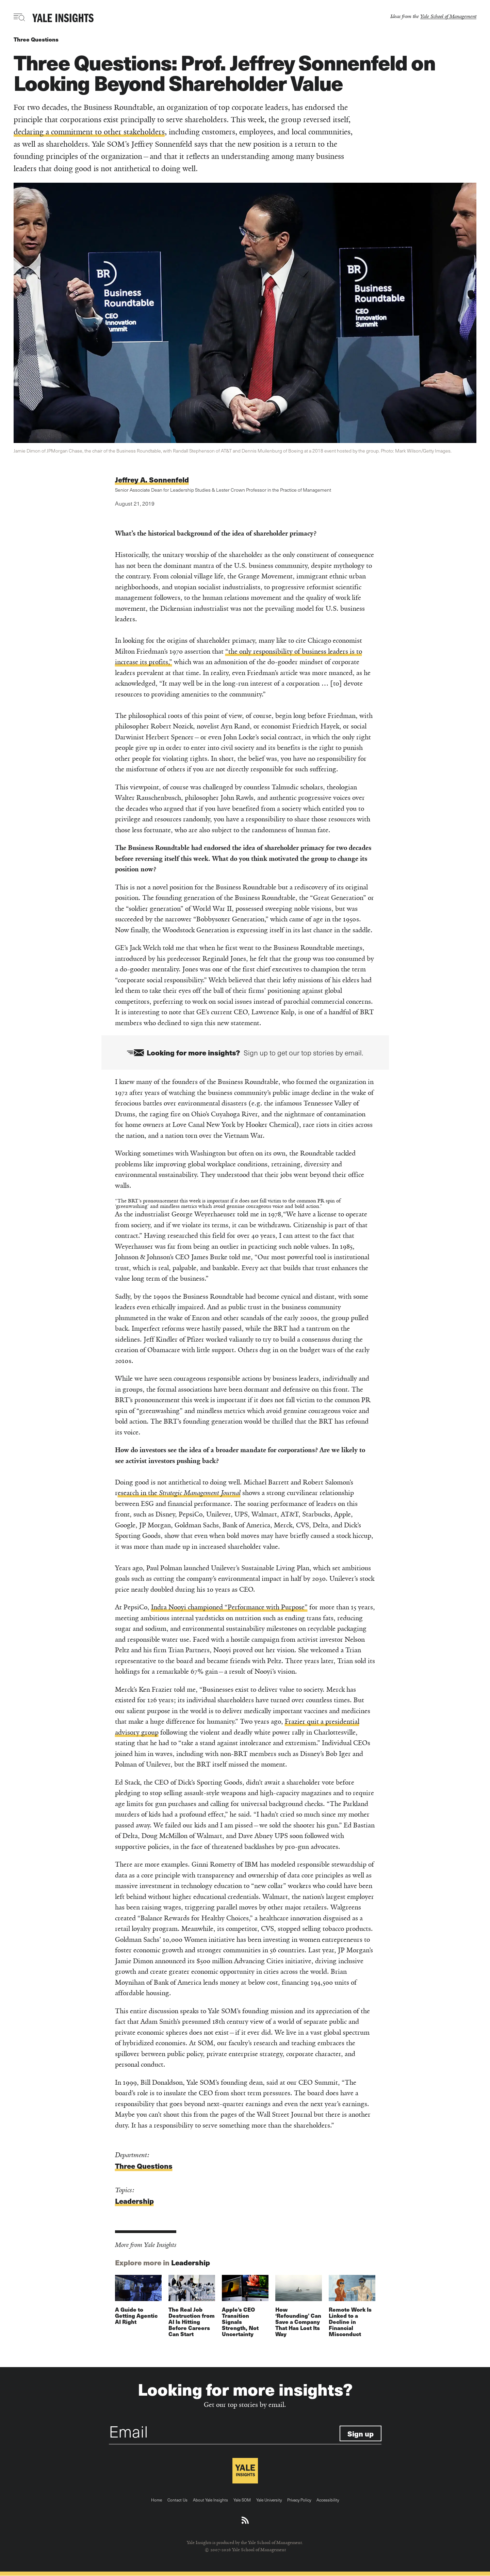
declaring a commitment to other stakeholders (89, 132)
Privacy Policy (299, 2500)
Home (156, 2500)
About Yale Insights (210, 2500)
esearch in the (179, 1493)
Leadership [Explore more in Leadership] (190, 2262)
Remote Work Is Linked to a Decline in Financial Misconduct (350, 2322)
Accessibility (327, 2500)
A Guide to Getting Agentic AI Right (136, 2316)
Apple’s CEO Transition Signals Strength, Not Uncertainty (240, 2322)
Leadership (134, 2200)
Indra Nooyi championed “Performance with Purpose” (229, 1607)
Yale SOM (242, 2500)
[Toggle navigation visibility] (20, 17)
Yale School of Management (448, 16)
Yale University (269, 2500)
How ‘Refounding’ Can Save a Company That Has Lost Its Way (298, 2322)
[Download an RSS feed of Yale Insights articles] (245, 2520)
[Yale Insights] (63, 18)
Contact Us (177, 2500)
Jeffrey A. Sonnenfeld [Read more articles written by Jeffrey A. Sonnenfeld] (152, 479)
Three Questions (36, 39)
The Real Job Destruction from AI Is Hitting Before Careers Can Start (191, 2322)
